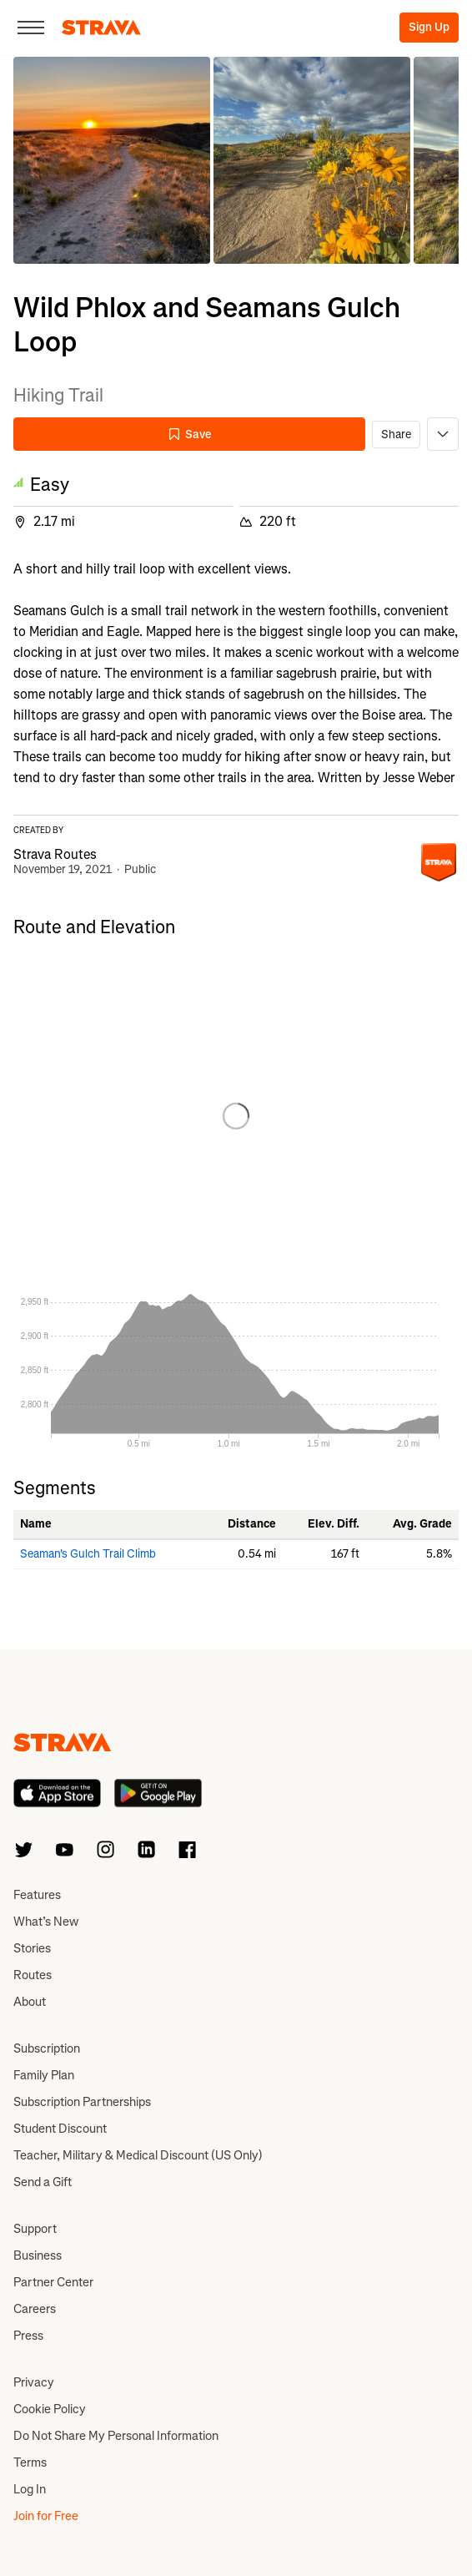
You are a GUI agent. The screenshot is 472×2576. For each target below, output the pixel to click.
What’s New (45, 1921)
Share (396, 434)
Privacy (33, 2382)
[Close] (30, 28)
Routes (32, 1975)
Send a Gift (42, 2182)
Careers (34, 2309)
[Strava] (101, 27)
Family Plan (43, 2075)
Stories (32, 1948)
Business (37, 2255)
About (29, 2001)
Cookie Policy (49, 2409)
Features (37, 1895)
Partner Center (53, 2282)
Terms (30, 2462)
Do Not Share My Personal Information (115, 2435)
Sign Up (429, 27)
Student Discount (60, 2128)
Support (35, 2228)
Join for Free (45, 2516)
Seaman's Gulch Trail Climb (88, 1554)
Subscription (46, 2048)
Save (189, 434)
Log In (29, 2489)
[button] (111, 160)
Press (28, 2335)
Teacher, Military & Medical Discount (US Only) (138, 2155)
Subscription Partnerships (82, 2102)
